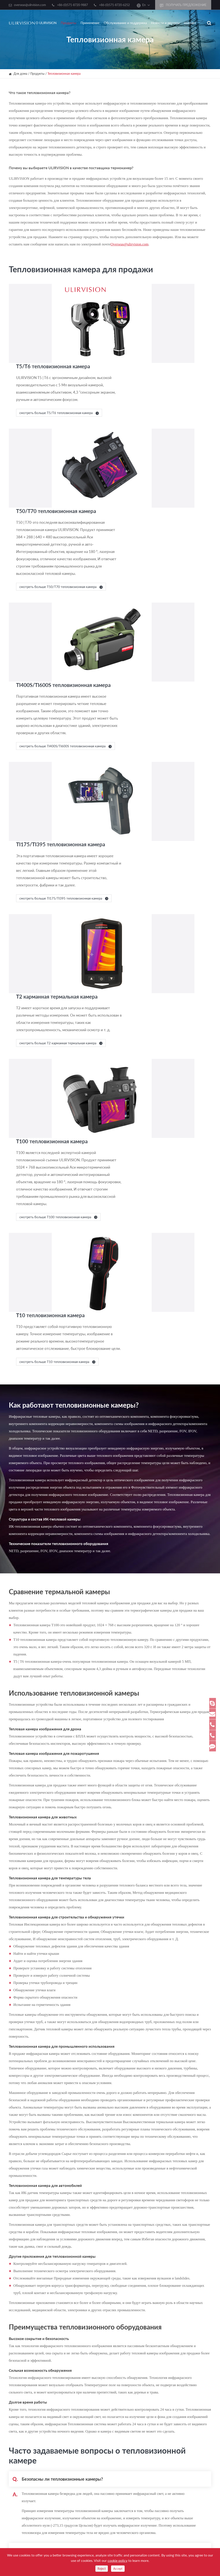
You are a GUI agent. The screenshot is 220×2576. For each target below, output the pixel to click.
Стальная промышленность (134, 2478)
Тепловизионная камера (64, 73)
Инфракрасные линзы (24, 2543)
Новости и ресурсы (165, 23)
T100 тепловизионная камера (143, 712)
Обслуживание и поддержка (125, 23)
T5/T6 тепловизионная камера (145, 295)
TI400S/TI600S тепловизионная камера (156, 466)
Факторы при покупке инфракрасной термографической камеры (149, 2423)
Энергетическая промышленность (138, 2523)
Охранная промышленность (134, 2517)
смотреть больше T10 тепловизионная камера (146, 863)
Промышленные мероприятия (87, 2506)
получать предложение (183, 5)
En (144, 5)
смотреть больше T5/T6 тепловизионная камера (148, 342)
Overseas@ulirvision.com (129, 244)
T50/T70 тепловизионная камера (148, 370)
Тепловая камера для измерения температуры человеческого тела (41, 2488)
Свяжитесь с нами (179, 2468)
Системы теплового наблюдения (32, 2536)
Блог (79, 2522)
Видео (80, 2542)
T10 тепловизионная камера (142, 816)
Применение (90, 23)
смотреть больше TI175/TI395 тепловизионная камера (153, 606)
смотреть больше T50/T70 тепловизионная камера (150, 446)
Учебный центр (86, 2535)
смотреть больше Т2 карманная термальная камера (150, 685)
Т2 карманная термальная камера (149, 638)
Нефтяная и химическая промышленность (131, 2488)
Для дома (20, 73)
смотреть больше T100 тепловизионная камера (147, 789)
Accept (117, 2568)
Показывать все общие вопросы (109, 2129)
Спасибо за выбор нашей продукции (46, 2190)
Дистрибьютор (86, 2478)
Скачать (81, 2529)
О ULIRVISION (46, 23)
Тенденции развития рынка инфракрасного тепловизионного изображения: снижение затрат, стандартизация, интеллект (160, 2372)
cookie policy (117, 2560)
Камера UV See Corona (24, 2498)
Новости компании (89, 2516)
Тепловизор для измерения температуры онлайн (37, 2514)
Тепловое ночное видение (27, 2530)
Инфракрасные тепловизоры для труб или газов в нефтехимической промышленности (160, 2320)
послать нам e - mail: (184, 2478)
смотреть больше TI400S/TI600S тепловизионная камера (154, 528)
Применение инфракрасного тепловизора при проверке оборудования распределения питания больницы (159, 2399)
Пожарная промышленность (134, 2510)
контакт (190, 23)
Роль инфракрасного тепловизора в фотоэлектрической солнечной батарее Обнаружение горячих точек (151, 2344)
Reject (102, 2568)
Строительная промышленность (137, 2504)
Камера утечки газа (22, 2504)
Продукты (68, 23)
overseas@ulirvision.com (30, 5)
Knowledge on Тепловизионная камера (81, 2299)
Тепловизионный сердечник (28, 2523)
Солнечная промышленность (135, 2498)
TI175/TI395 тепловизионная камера (153, 552)
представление (132, 2247)
